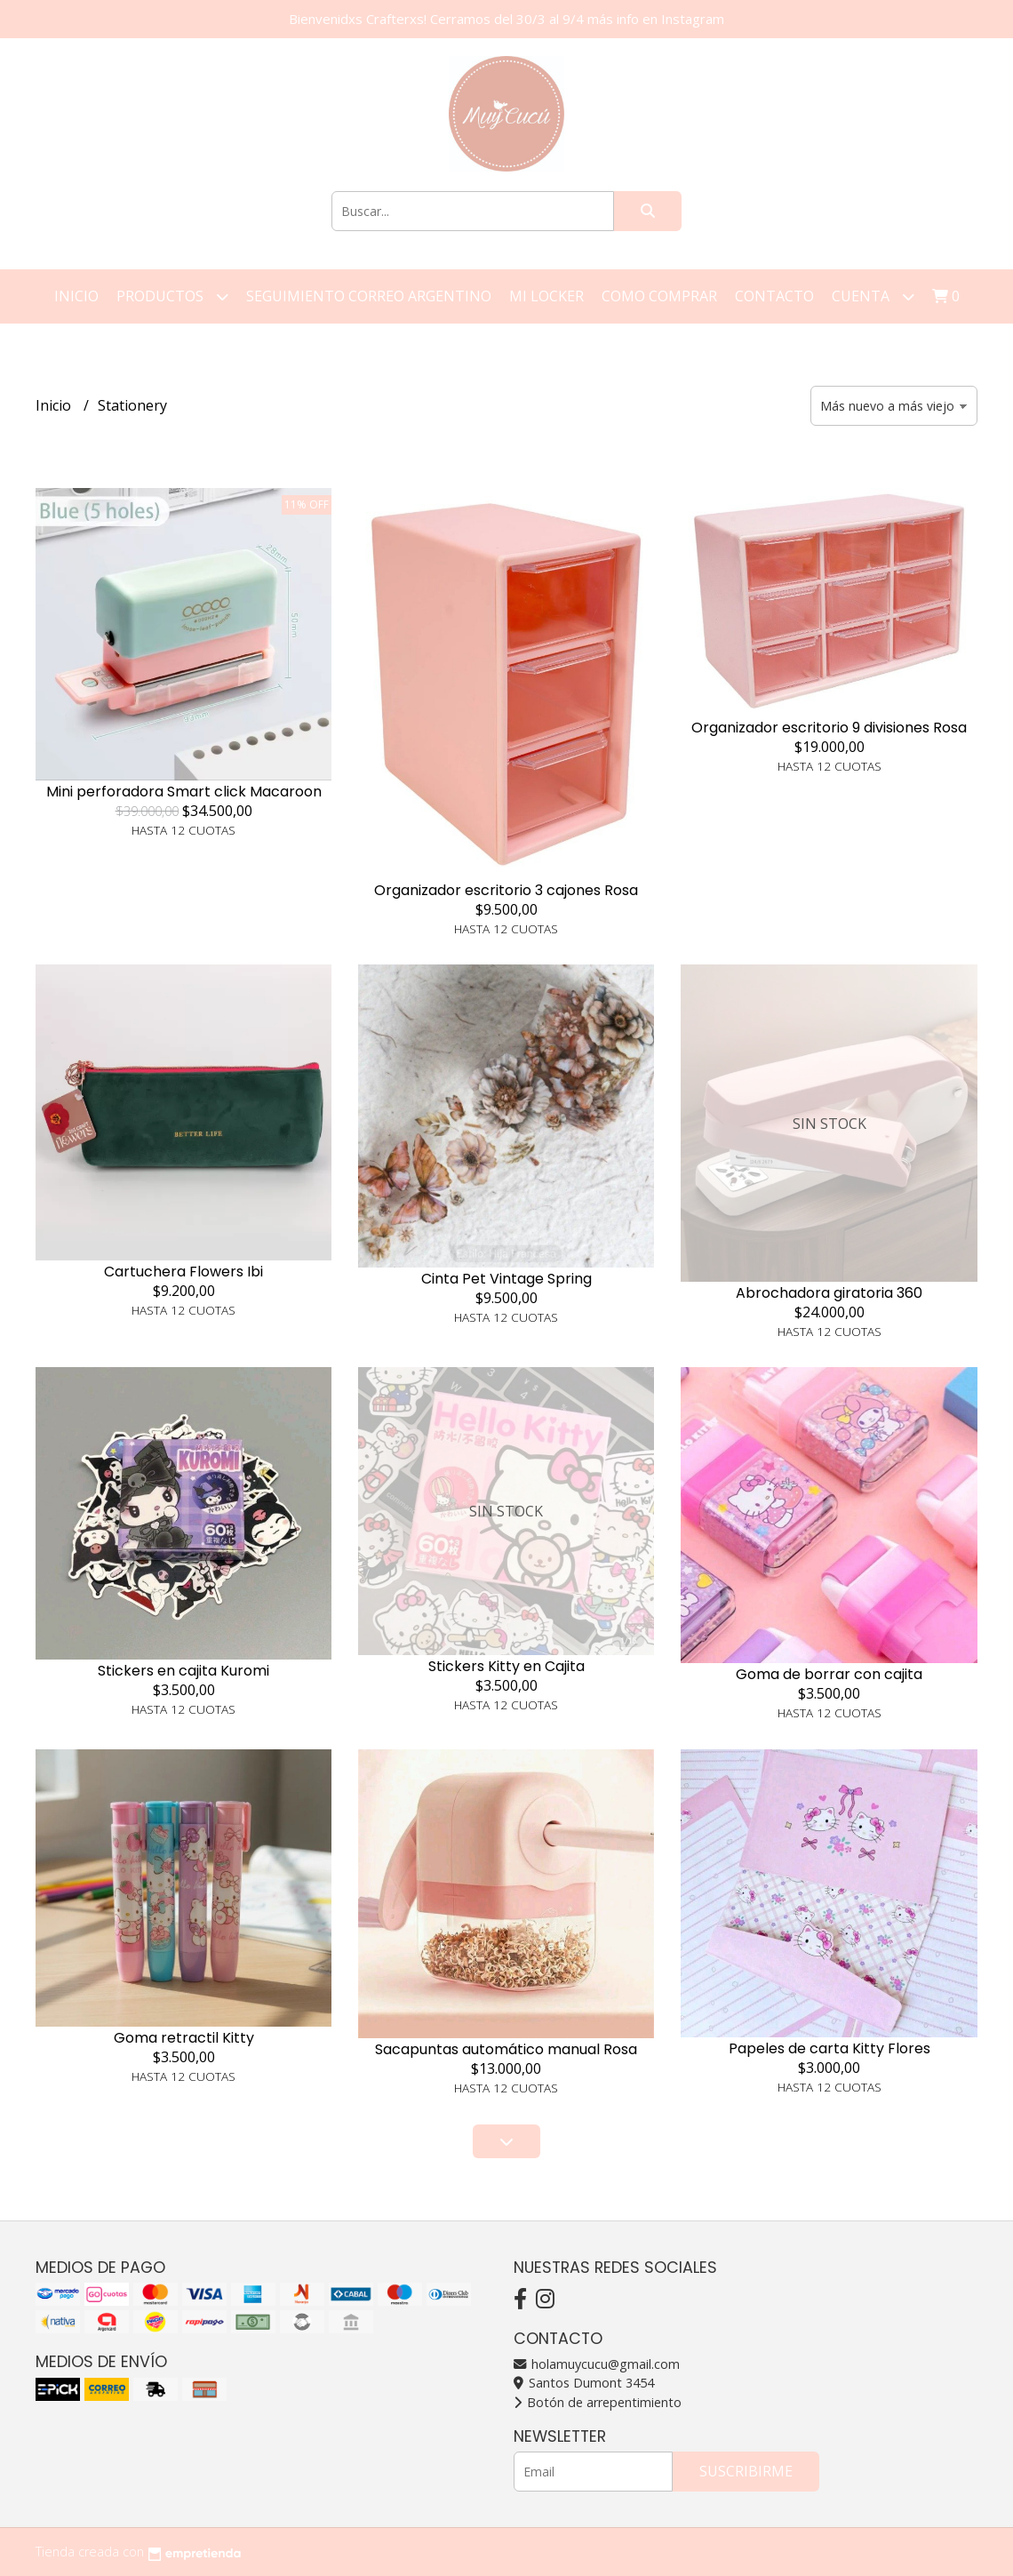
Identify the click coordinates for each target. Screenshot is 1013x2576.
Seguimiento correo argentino (368, 296)
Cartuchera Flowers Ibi (183, 1271)
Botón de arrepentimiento (598, 2402)
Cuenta (873, 296)
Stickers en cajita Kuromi (183, 1670)
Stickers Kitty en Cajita (506, 1666)
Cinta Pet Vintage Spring (506, 1278)
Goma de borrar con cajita (829, 1674)
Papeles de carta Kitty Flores (829, 2048)
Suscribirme (746, 2471)
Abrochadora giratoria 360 (829, 1293)
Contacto (774, 296)
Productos (172, 296)
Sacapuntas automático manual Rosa (506, 2049)
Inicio (76, 296)
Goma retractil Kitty (184, 2038)
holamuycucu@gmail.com (597, 2364)
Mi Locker (546, 296)
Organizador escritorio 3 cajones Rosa (506, 890)
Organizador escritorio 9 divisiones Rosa (829, 727)
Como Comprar (659, 296)
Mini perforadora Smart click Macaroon (184, 791)
